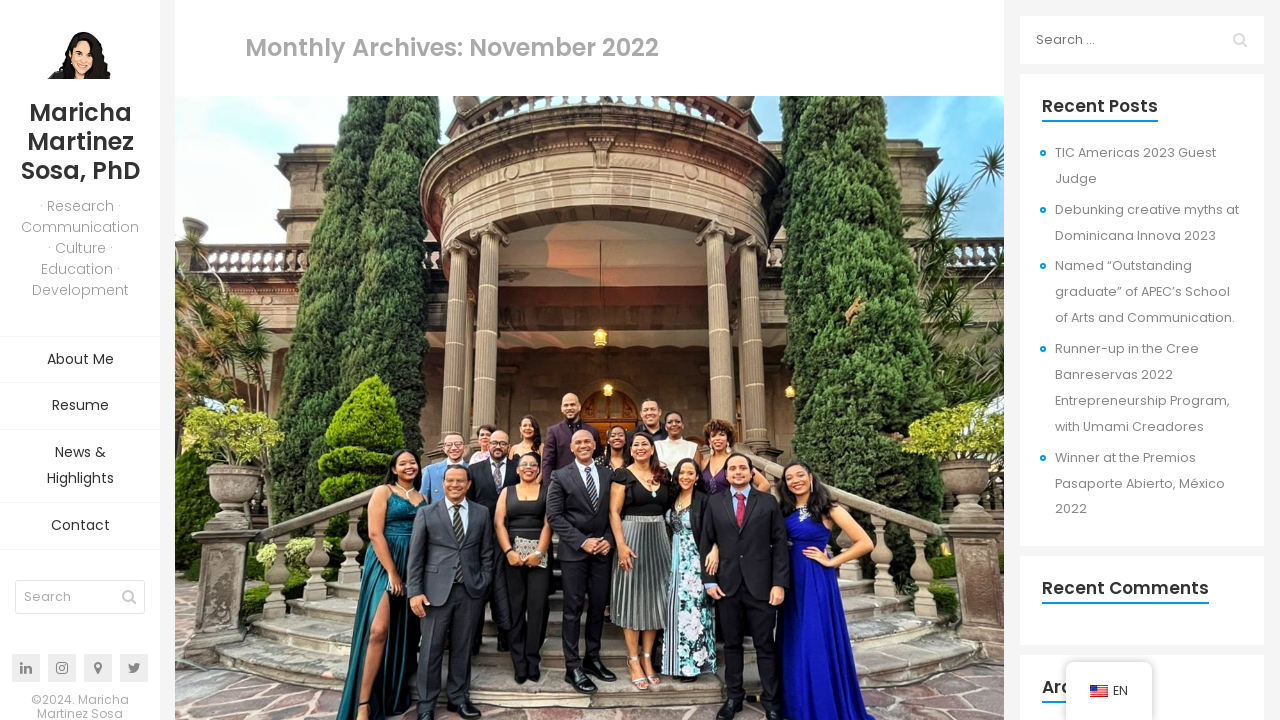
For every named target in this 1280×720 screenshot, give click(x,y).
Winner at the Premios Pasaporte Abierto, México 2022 (1140, 483)
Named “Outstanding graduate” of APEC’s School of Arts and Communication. (1145, 291)
